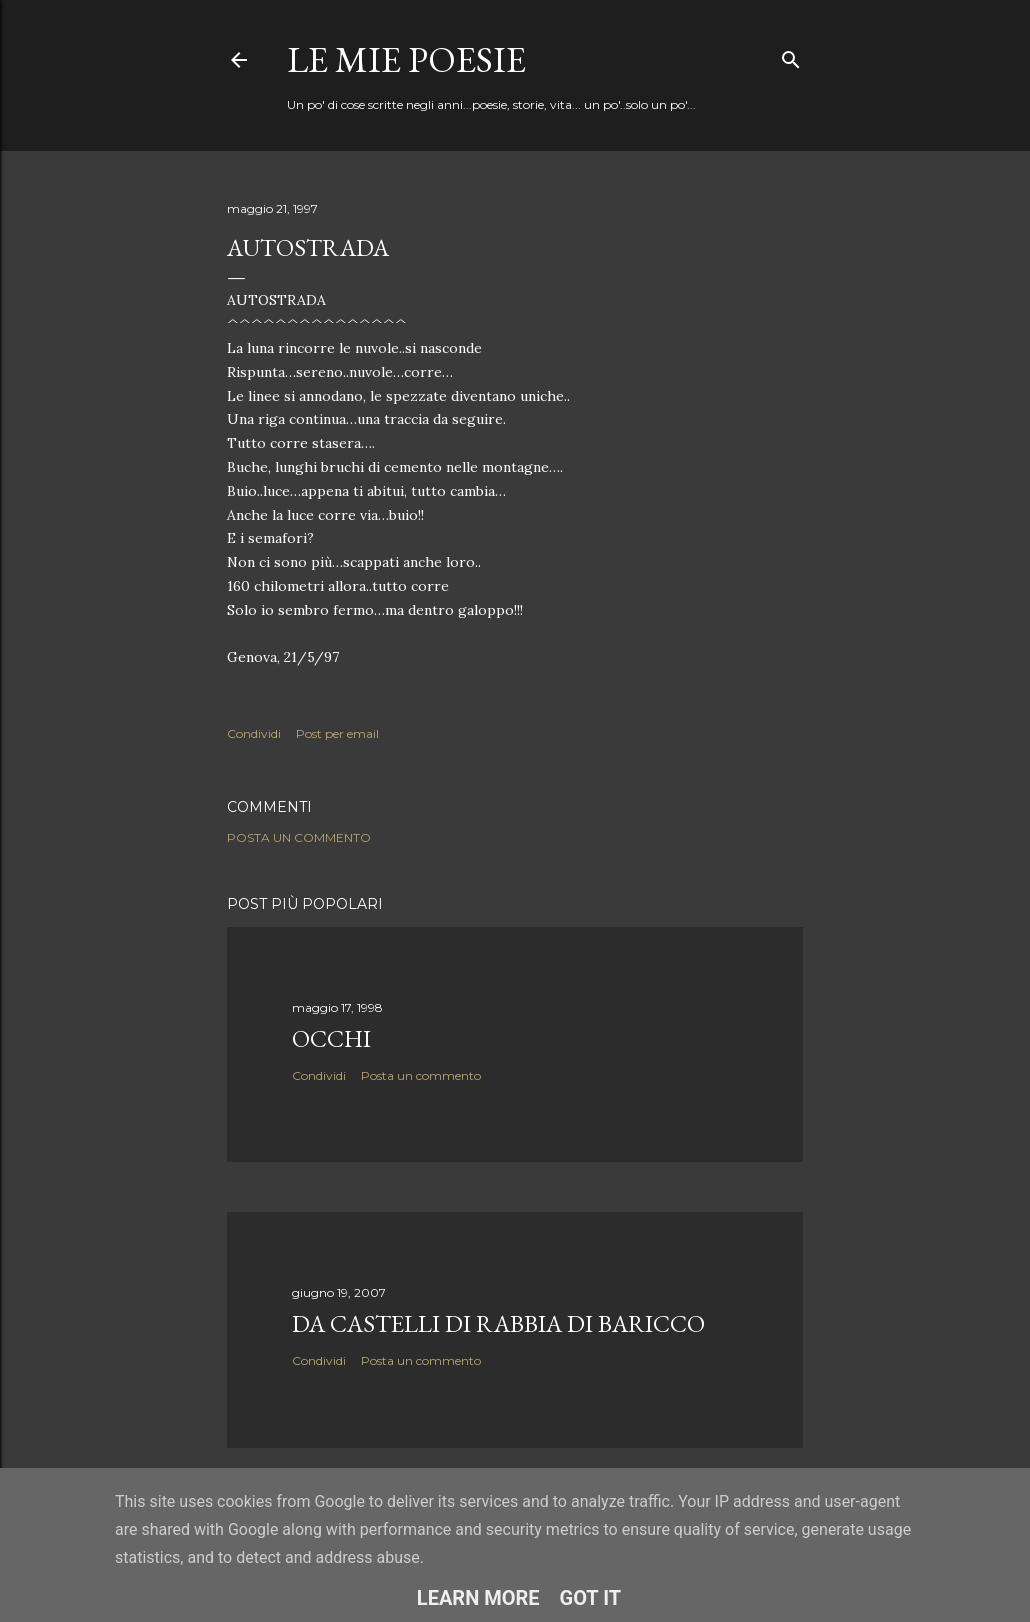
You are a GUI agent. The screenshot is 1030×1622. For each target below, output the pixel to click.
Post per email (337, 733)
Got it (591, 1598)
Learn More (478, 1598)
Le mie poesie (406, 59)
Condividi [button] (254, 733)
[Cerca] (791, 55)
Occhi (331, 1038)
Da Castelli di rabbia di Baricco (498, 1323)
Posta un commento (299, 837)
